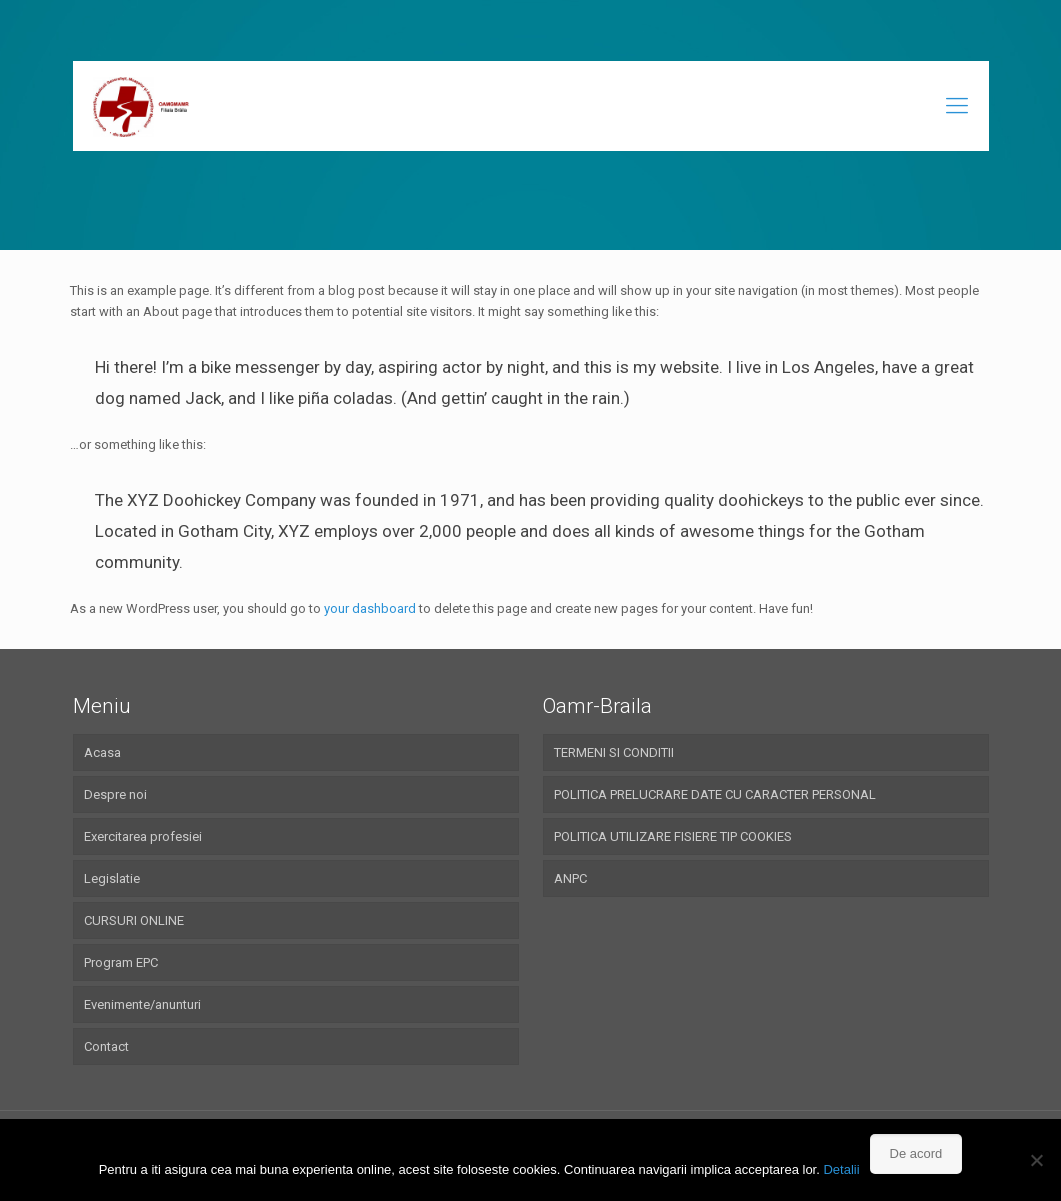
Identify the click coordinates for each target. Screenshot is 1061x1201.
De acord (916, 1153)
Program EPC (121, 962)
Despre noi (115, 794)
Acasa (102, 752)
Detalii (841, 1169)
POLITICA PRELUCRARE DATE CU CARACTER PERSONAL (715, 794)
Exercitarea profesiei (143, 836)
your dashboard (370, 608)
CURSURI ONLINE (134, 920)
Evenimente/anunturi (142, 1004)
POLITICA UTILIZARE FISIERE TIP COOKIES (673, 836)
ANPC (570, 878)
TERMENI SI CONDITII (614, 752)
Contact (106, 1046)
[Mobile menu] (957, 106)
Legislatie (112, 878)
